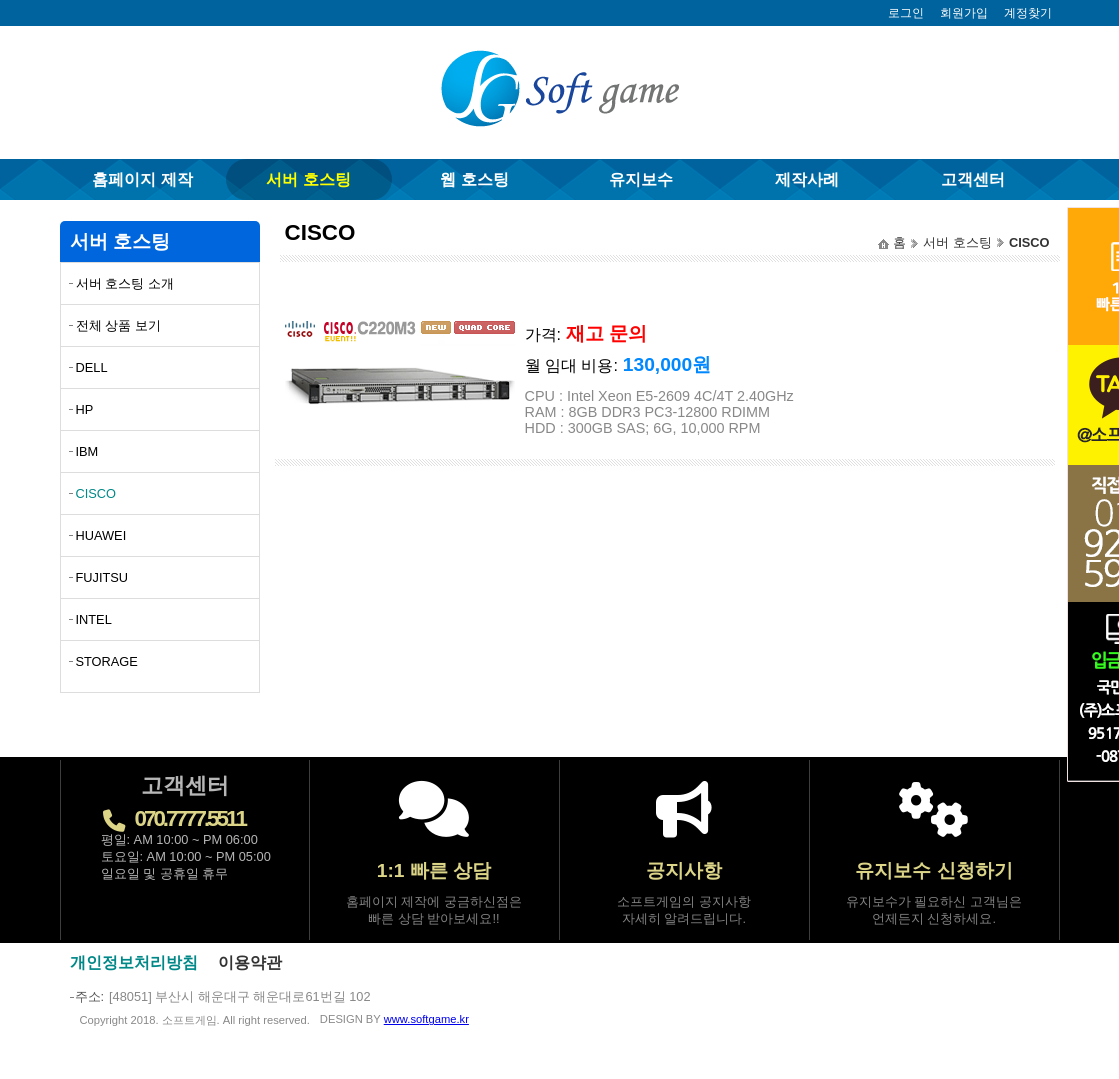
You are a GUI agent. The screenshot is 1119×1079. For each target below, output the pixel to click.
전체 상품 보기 (118, 325)
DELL (92, 367)
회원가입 (964, 13)
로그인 (906, 13)
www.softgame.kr (426, 1019)
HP (85, 409)
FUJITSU (102, 577)
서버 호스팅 (308, 179)
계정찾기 (1028, 13)
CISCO (96, 493)
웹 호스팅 (474, 179)
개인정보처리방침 (134, 962)
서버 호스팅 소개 (125, 283)
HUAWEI (101, 535)
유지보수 (641, 179)
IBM (87, 451)
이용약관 (250, 962)
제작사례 (807, 179)
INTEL (94, 619)
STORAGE (107, 661)
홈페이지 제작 (142, 179)
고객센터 (973, 179)
